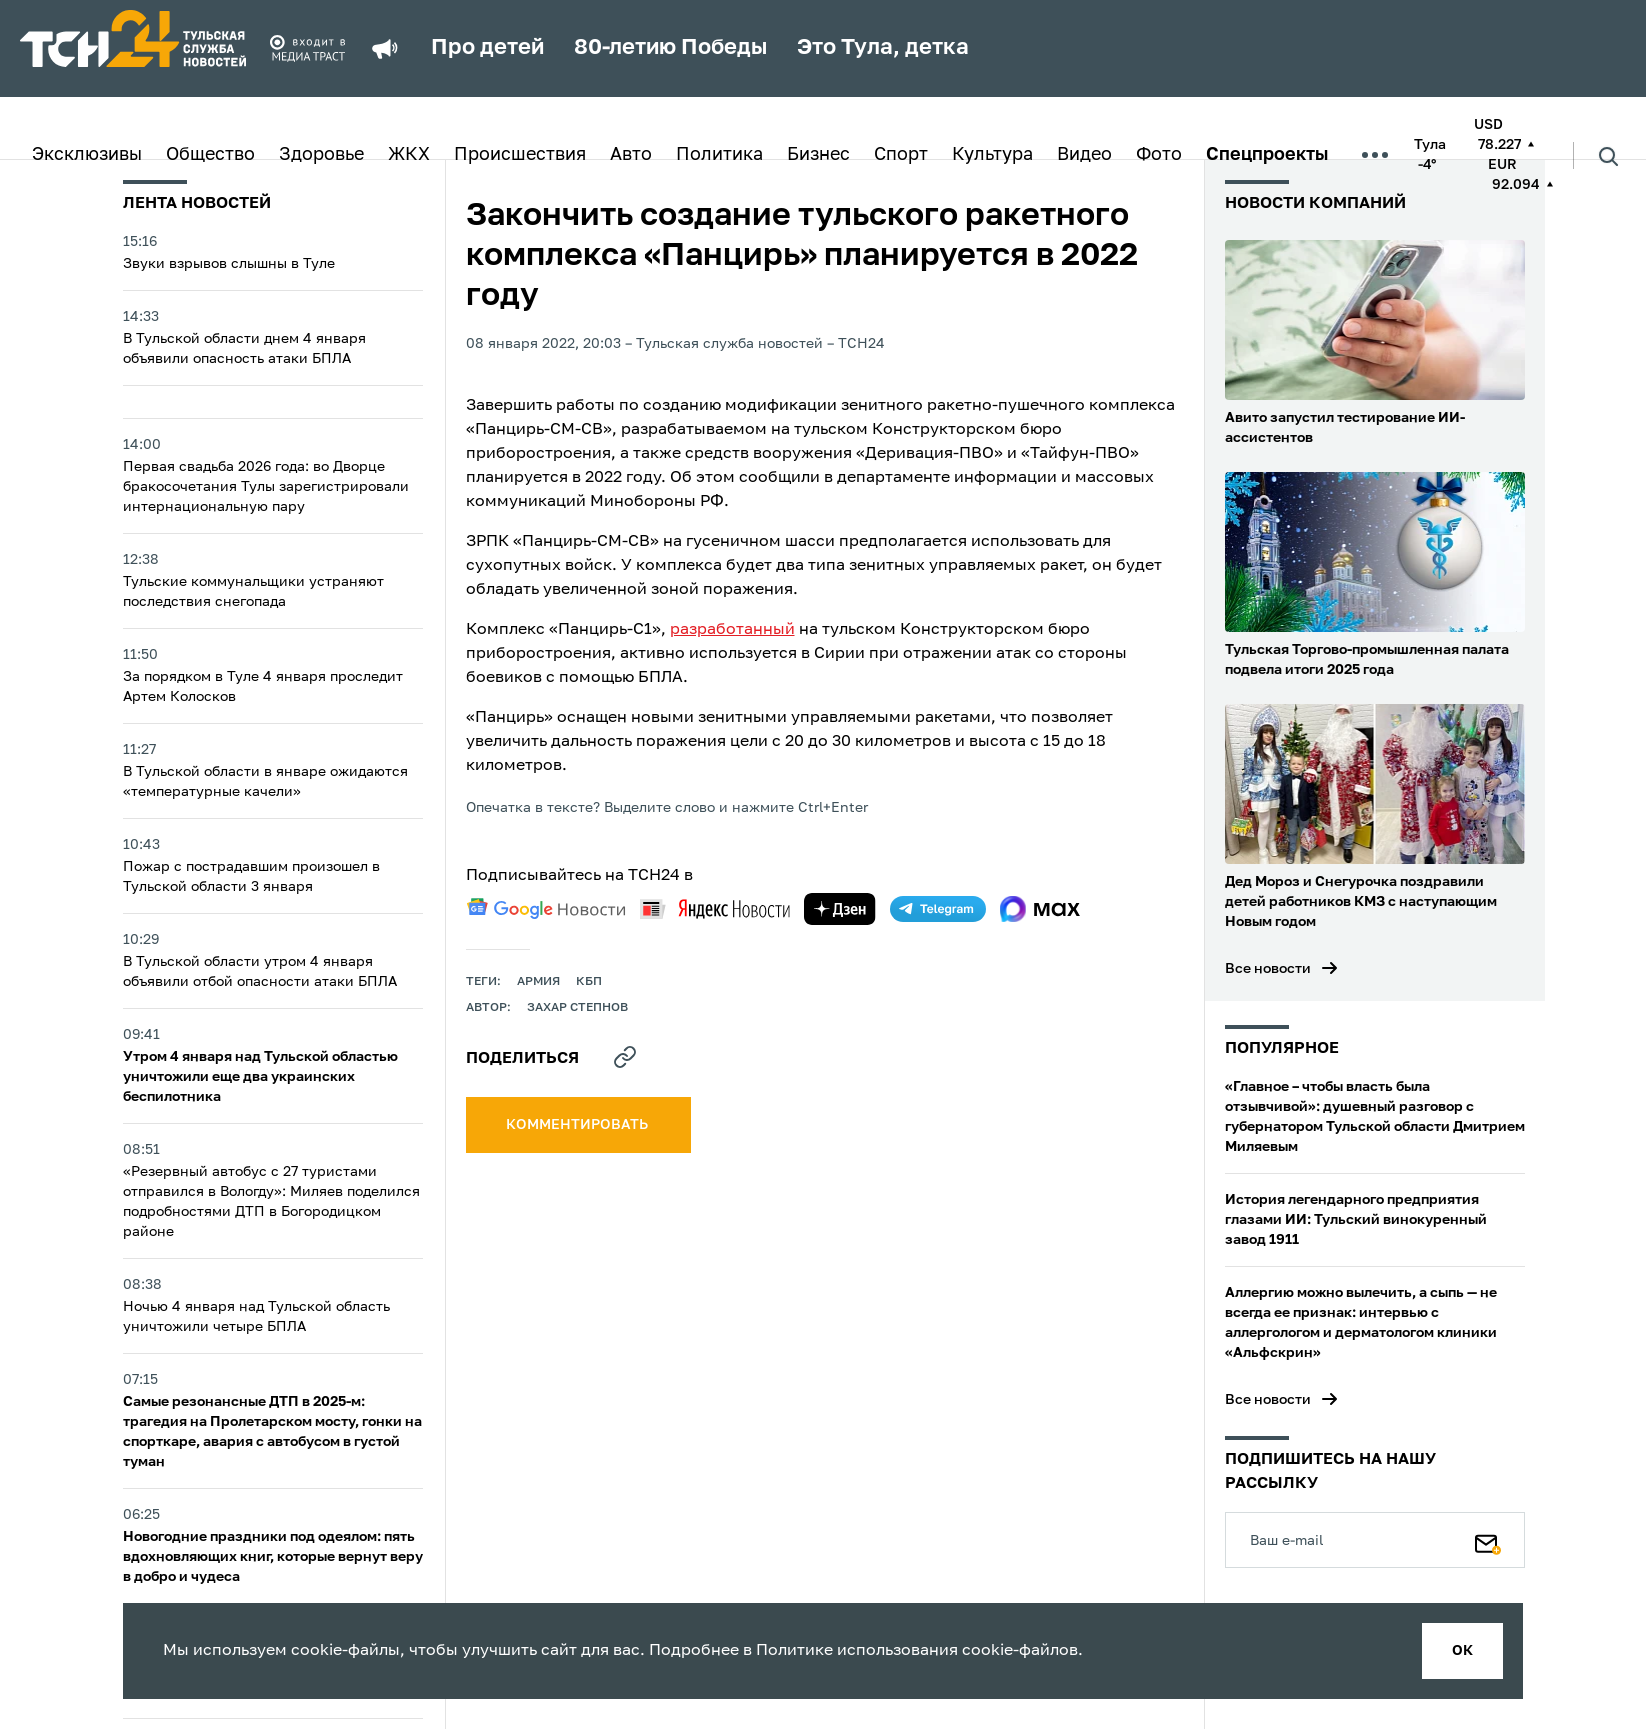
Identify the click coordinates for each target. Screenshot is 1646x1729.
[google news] (546, 909)
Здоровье (321, 155)
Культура (992, 155)
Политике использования (857, 1651)
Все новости (1268, 969)
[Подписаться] (1488, 1540)
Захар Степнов (577, 1008)
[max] (1040, 909)
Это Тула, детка (883, 48)
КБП (589, 982)
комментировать (578, 1125)
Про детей (487, 48)
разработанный (732, 630)
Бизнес (818, 155)
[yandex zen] (840, 909)
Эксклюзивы (87, 155)
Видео (1084, 155)
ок (1462, 1651)
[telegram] (938, 909)
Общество (210, 155)
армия (538, 982)
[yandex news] (715, 908)
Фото (1159, 155)
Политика (719, 155)
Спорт (901, 155)
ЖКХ (409, 155)
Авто (631, 155)
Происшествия (520, 155)
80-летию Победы (670, 48)
